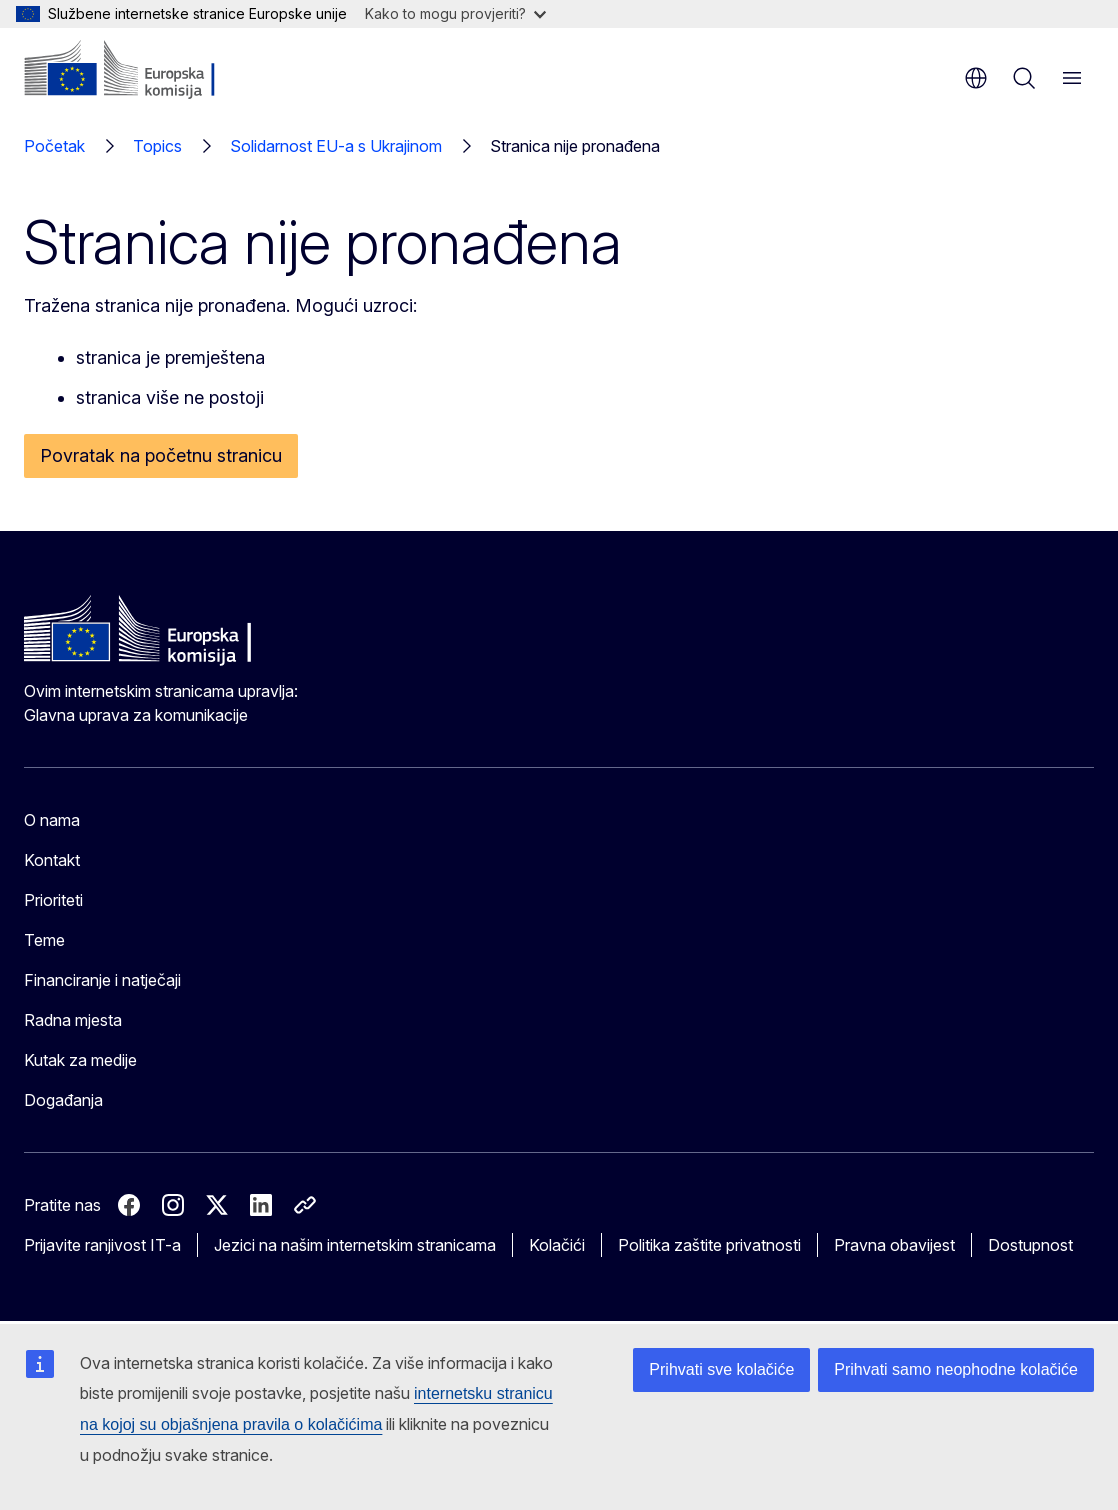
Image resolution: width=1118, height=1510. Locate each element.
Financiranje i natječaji (102, 980)
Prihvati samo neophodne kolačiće (956, 1369)
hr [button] (976, 78)
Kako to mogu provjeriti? (455, 13)
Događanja (63, 1100)
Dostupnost (1030, 1245)
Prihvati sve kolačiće (721, 1369)
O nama (52, 820)
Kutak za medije (80, 1060)
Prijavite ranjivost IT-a (102, 1245)
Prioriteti (53, 900)
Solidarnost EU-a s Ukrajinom (336, 146)
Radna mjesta (73, 1020)
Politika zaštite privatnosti (709, 1245)
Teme (44, 940)
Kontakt (52, 860)
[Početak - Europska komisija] (145, 70)
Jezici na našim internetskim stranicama (355, 1245)
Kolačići (557, 1245)
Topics (157, 146)
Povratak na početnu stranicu (161, 455)
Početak (54, 146)
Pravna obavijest (894, 1245)
